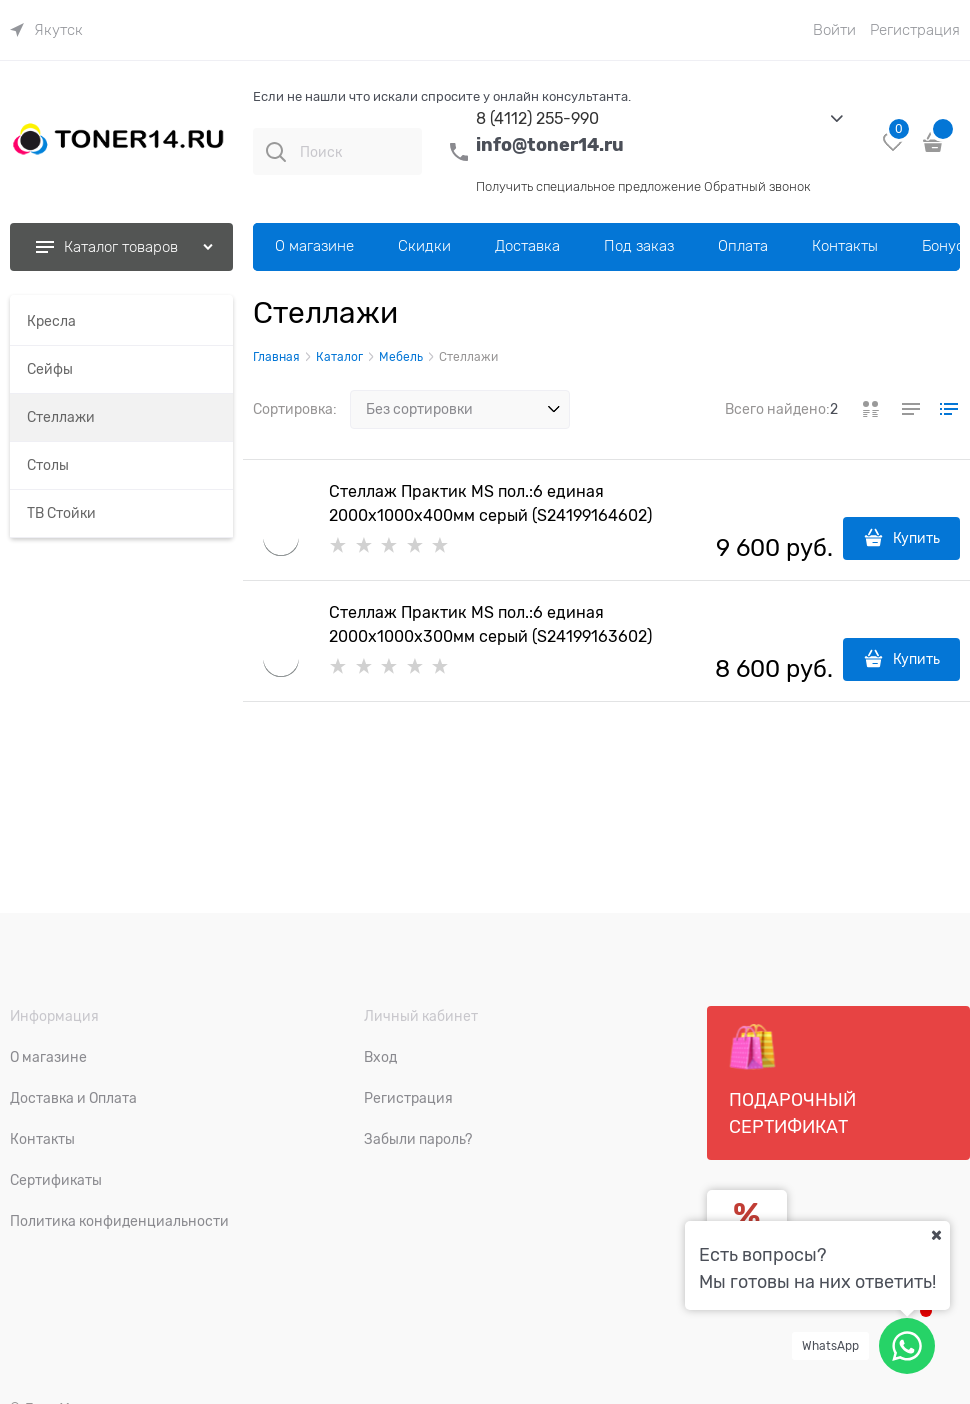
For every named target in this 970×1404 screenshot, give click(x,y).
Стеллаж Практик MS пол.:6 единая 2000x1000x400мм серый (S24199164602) (490, 504)
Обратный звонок (757, 186)
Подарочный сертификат (792, 1080)
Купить (916, 538)
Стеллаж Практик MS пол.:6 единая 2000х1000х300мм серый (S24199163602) (490, 625)
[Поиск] (276, 152)
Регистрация (915, 30)
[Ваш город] (936, 1235)
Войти (834, 30)
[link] (46, 30)
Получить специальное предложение (588, 186)
